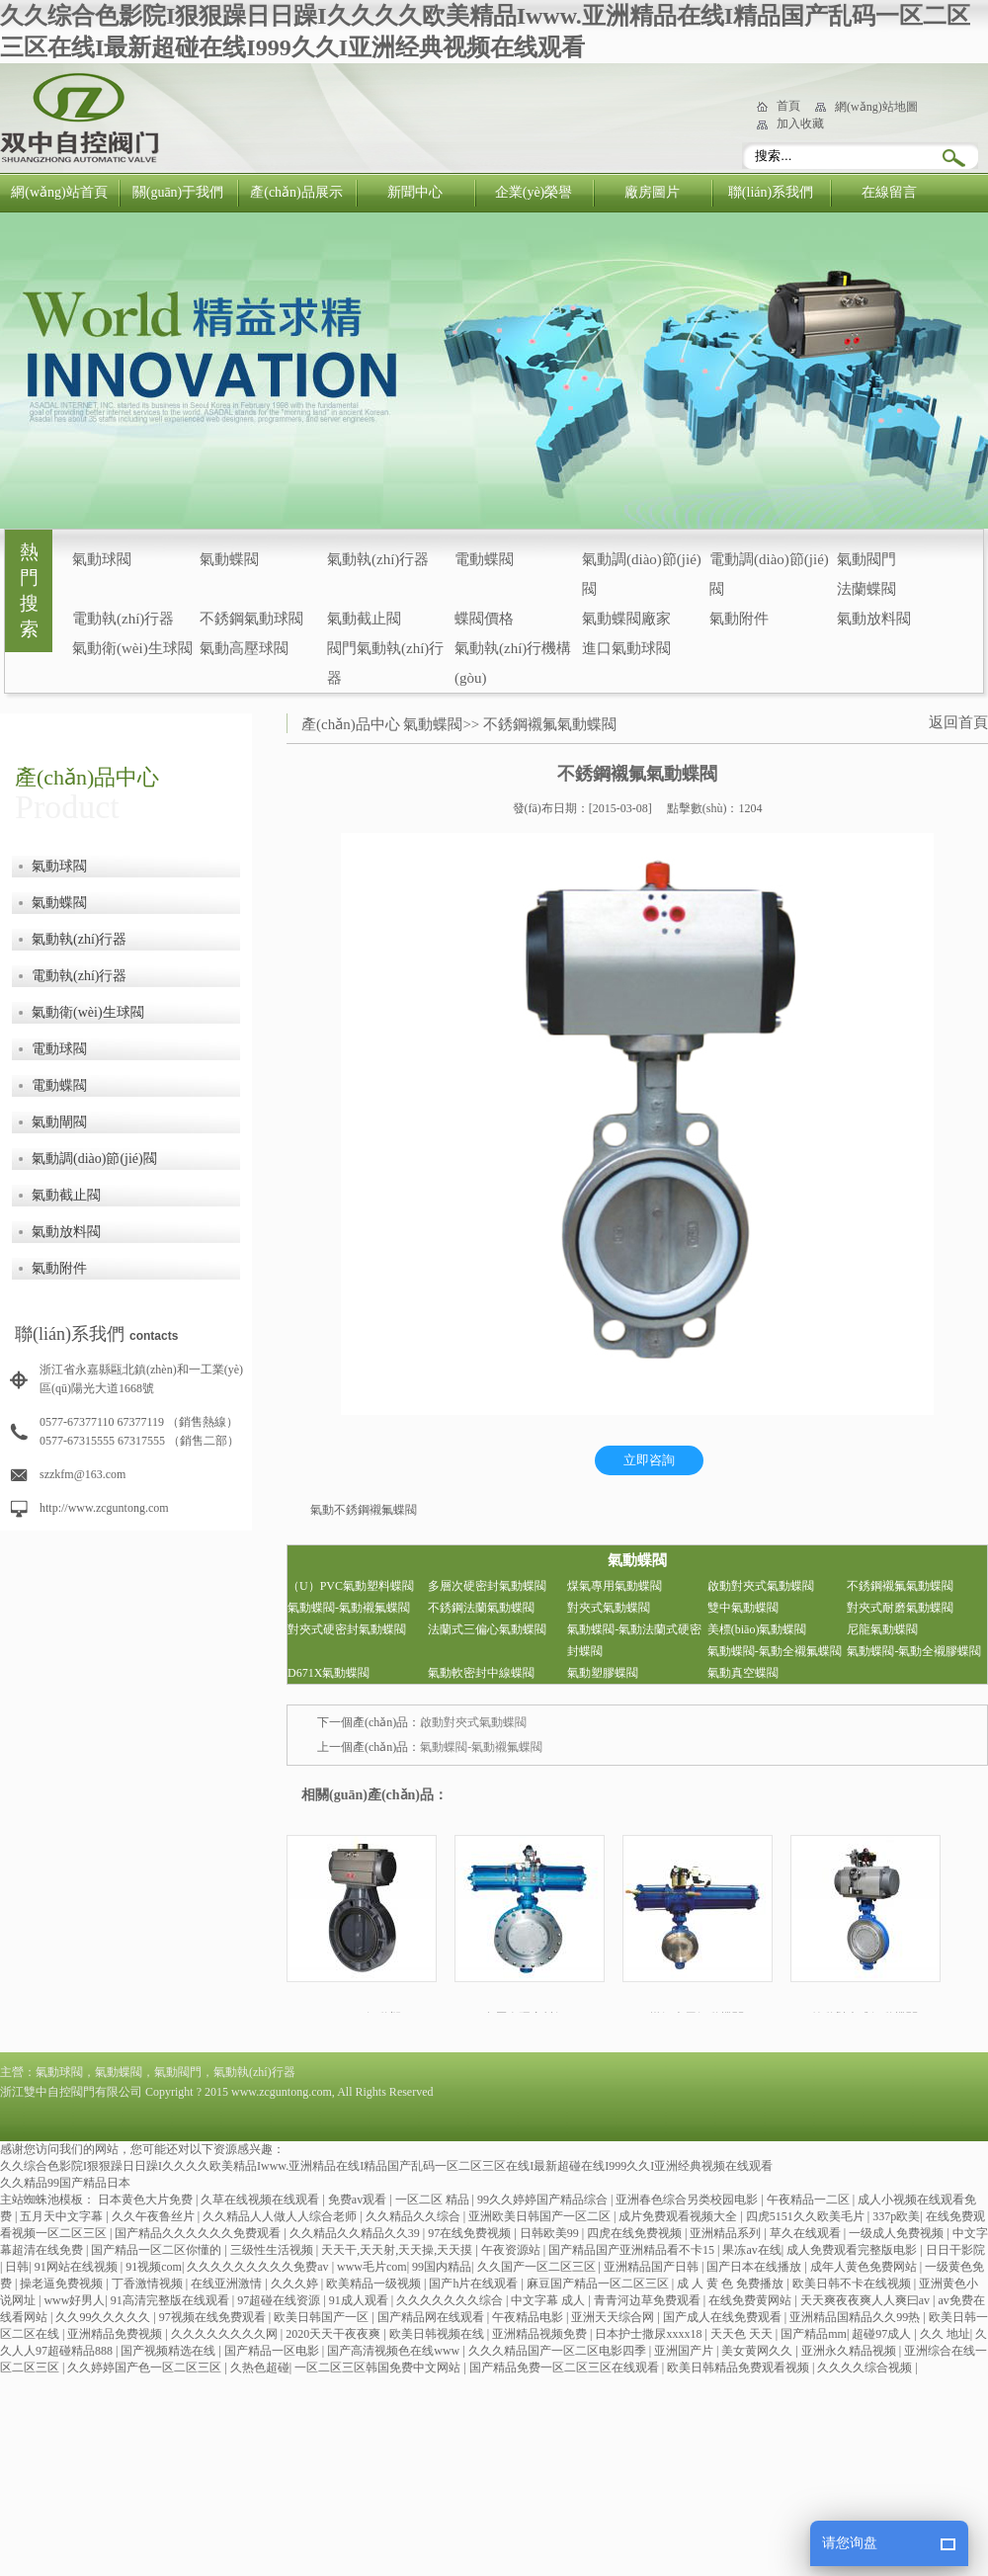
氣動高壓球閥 (244, 648)
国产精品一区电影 (273, 2351)
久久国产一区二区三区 (538, 2267)
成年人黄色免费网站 (865, 2267)
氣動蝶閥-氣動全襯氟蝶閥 (774, 1651)
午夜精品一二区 (810, 2199)
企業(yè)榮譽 (534, 192)
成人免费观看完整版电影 (853, 2250)
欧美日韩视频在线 (438, 2334)
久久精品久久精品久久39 (356, 2233)
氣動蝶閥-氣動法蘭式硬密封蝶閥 (634, 1640)
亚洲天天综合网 (614, 2317)
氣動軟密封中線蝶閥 (481, 1673)
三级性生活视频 (273, 2250)
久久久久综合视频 (866, 2367)
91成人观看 (360, 2300)
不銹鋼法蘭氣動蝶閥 (481, 1608)
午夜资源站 (512, 2250)
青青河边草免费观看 (648, 2300)
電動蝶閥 (484, 559)
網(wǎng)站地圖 (876, 107)
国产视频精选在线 (169, 2351)
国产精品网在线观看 (432, 2317)
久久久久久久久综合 (451, 2300)
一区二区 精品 (433, 2199)
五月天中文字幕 (63, 2216)
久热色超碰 (259, 2367)
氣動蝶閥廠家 (626, 618)
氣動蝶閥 (229, 559)
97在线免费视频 (471, 2233)
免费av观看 (358, 2199)
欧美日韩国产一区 (322, 2317)
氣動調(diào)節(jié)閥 (94, 1158)
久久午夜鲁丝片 (155, 2216)
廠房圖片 (652, 192)
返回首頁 (958, 722)
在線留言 (889, 192)
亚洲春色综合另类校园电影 (688, 2199)
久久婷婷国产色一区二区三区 (145, 2367)
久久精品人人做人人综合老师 (281, 2216)
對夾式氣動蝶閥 (608, 1608)
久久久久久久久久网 (226, 2334)
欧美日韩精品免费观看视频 (739, 2367)
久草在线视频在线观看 (261, 2199)
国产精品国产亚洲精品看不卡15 (632, 2250)
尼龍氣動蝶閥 (882, 1629)
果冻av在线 (751, 2250)
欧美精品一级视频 (375, 2283)
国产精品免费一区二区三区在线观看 (565, 2367)
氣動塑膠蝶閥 (602, 1673)
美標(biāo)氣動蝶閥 (757, 1629)
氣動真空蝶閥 (743, 1673)
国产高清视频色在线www (394, 2351)
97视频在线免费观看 (214, 2317)
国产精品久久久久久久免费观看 (199, 2233)
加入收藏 (800, 123)
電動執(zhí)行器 (123, 618)
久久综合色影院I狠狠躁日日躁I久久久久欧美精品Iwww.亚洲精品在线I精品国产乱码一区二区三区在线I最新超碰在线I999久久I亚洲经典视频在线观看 (386, 2166)
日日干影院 (955, 2250)
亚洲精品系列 (727, 2233)
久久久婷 (296, 2283)
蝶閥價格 (484, 618)
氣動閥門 (866, 559)
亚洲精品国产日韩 (652, 2267)
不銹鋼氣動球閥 (251, 618)
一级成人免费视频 (898, 2233)
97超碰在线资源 (280, 2300)
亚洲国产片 (685, 2351)
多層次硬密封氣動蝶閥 (487, 1586)
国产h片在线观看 (475, 2283)
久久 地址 (945, 2334)
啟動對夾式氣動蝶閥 (760, 1586)
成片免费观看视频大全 (679, 2216)
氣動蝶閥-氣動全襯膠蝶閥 (914, 1651)
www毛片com (372, 2267)
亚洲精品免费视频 (116, 2334)
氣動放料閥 (874, 618)
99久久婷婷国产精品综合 (544, 2199)
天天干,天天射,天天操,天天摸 (398, 2250)
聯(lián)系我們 (770, 192)
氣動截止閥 (364, 618)
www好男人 (74, 2300)
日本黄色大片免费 (147, 2199)
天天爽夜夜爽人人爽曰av (866, 2300)
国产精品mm (814, 2334)
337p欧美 (896, 2216)
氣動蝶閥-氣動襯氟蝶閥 (349, 1608)
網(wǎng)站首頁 (59, 192)
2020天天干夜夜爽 (334, 2334)
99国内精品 (441, 2267)
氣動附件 (739, 618)
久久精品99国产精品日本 (65, 2183)
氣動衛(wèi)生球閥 (132, 648)
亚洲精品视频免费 (541, 2334)
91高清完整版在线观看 (171, 2300)
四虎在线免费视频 (636, 2233)
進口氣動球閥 (626, 648)
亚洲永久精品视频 (850, 2351)
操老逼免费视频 (63, 2283)
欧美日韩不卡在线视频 (853, 2283)
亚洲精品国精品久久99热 (856, 2317)
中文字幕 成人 (549, 2300)
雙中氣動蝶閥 (743, 1608)
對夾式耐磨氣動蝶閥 (900, 1608)
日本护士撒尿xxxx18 (649, 2334)
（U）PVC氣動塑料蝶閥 (351, 1586)
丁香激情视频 (149, 2283)
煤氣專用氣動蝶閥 (614, 1586)
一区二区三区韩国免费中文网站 (378, 2367)
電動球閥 (59, 1048)
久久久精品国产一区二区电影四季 (558, 2351)
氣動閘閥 (59, 1122)
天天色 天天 (743, 2334)
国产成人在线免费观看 (723, 2317)
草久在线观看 (807, 2233)
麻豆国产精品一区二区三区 (599, 2283)
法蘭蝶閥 (866, 589)
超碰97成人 (883, 2334)
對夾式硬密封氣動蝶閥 (347, 1629)
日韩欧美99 (551, 2233)
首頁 (788, 106)
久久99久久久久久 (104, 2317)
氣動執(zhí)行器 (378, 559)
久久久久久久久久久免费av (259, 2267)
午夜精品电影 (529, 2317)
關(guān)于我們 (178, 192)
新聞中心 (415, 192)
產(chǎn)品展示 (296, 192)
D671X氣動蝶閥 (329, 1673)
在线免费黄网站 (751, 2300)
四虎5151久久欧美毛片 (806, 2216)
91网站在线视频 (78, 2267)
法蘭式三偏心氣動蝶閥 (487, 1629)
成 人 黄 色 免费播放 (731, 2283)
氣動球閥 (101, 559)
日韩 (17, 2267)
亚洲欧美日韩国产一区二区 (541, 2216)
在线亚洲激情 (228, 2283)
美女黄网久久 (758, 2351)
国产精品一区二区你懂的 (157, 2250)
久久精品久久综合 (414, 2216)
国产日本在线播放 (755, 2267)
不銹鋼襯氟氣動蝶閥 (550, 724)
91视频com (153, 2267)
